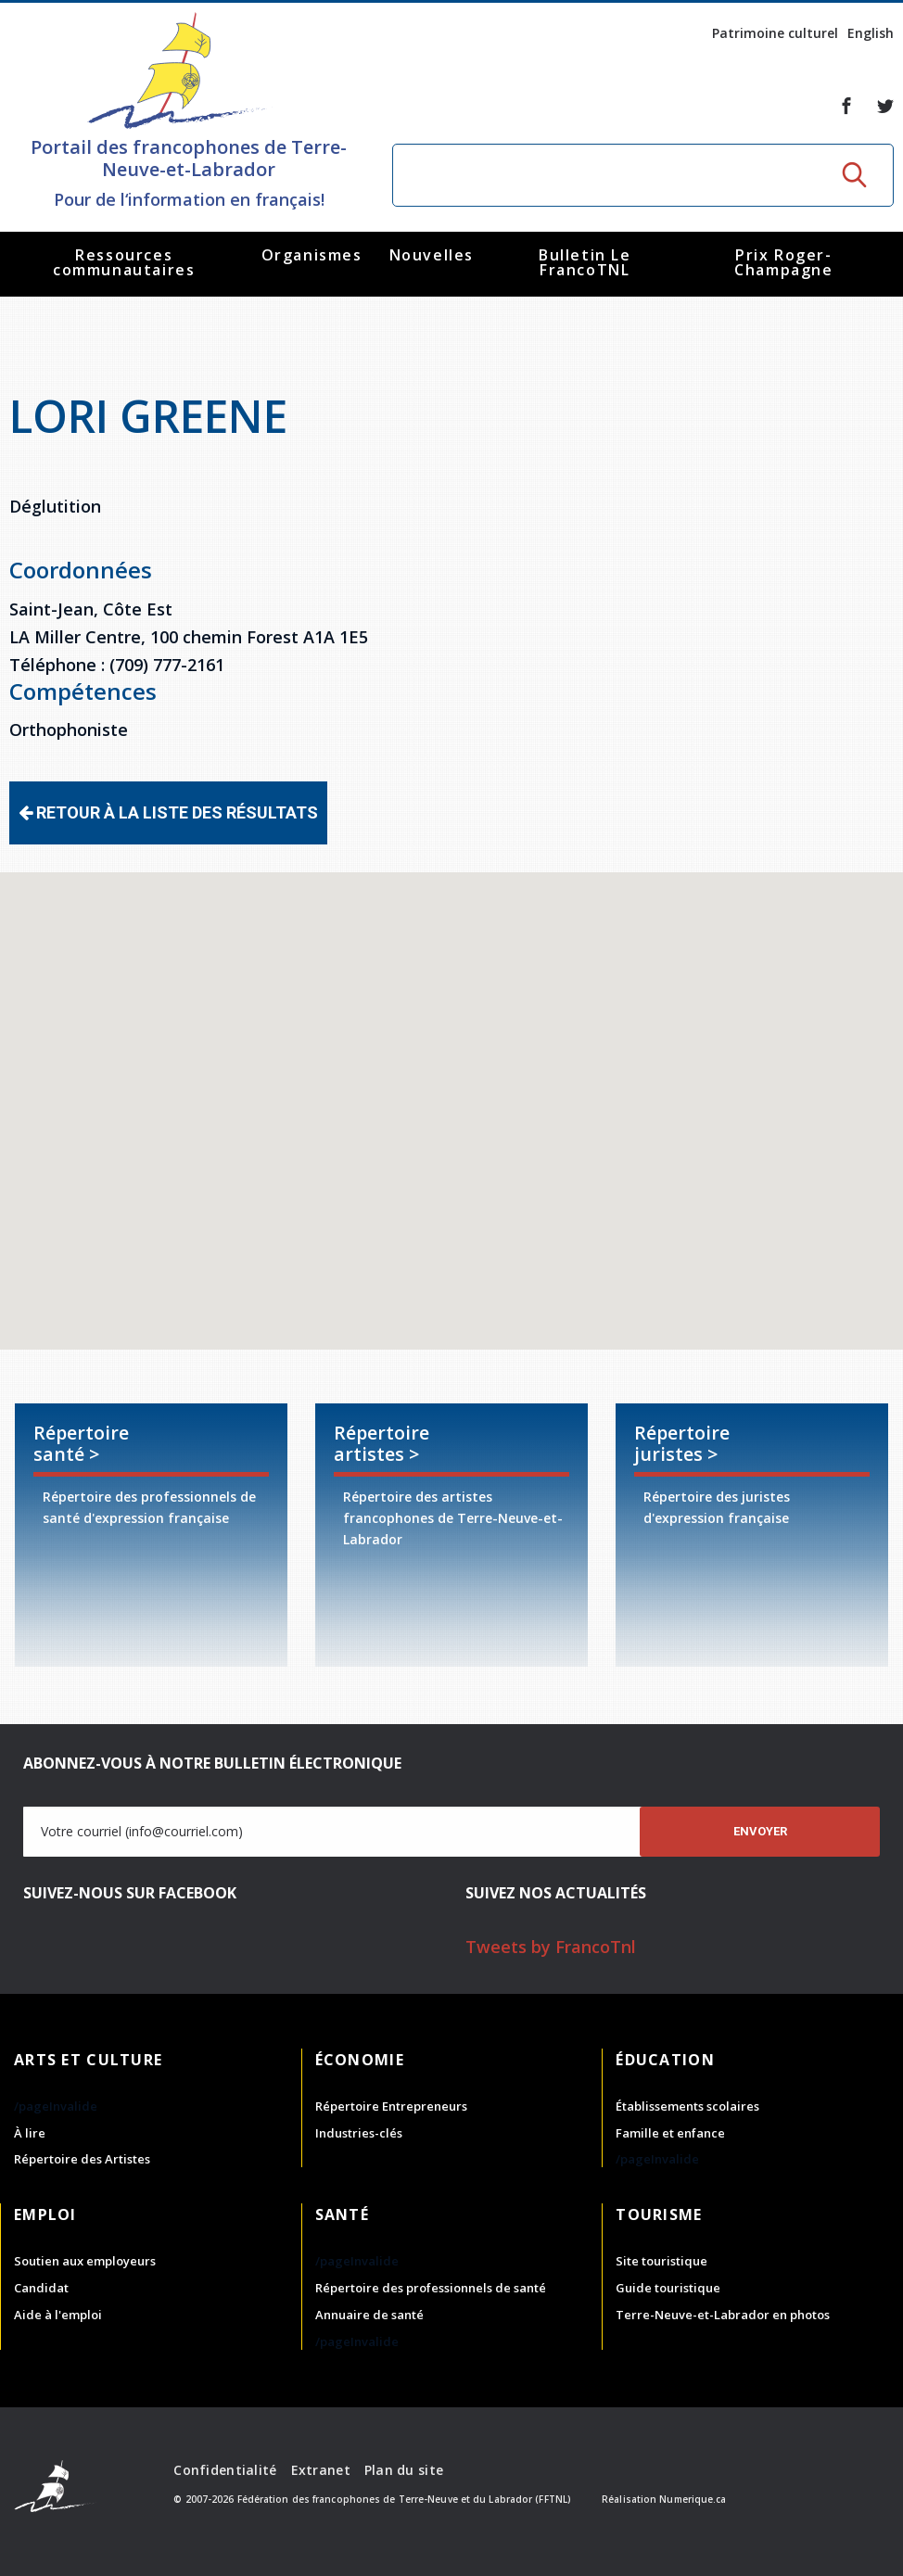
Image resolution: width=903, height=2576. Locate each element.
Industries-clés (358, 2133)
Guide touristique (668, 2287)
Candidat (41, 2287)
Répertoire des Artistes (82, 2159)
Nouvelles (431, 255)
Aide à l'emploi (58, 2314)
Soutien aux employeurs (85, 2260)
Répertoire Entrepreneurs (391, 2106)
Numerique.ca (692, 2499)
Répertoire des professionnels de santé (430, 2287)
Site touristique (661, 2260)
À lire (29, 2133)
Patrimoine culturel (775, 33)
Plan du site (403, 2470)
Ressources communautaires (124, 262)
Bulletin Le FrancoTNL (585, 262)
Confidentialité (224, 2470)
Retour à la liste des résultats (168, 812)
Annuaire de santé (369, 2314)
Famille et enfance (670, 2133)
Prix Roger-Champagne (783, 262)
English (870, 33)
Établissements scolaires (687, 2106)
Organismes (311, 255)
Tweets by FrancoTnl (550, 1946)
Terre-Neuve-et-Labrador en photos (723, 2314)
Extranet (320, 2470)
